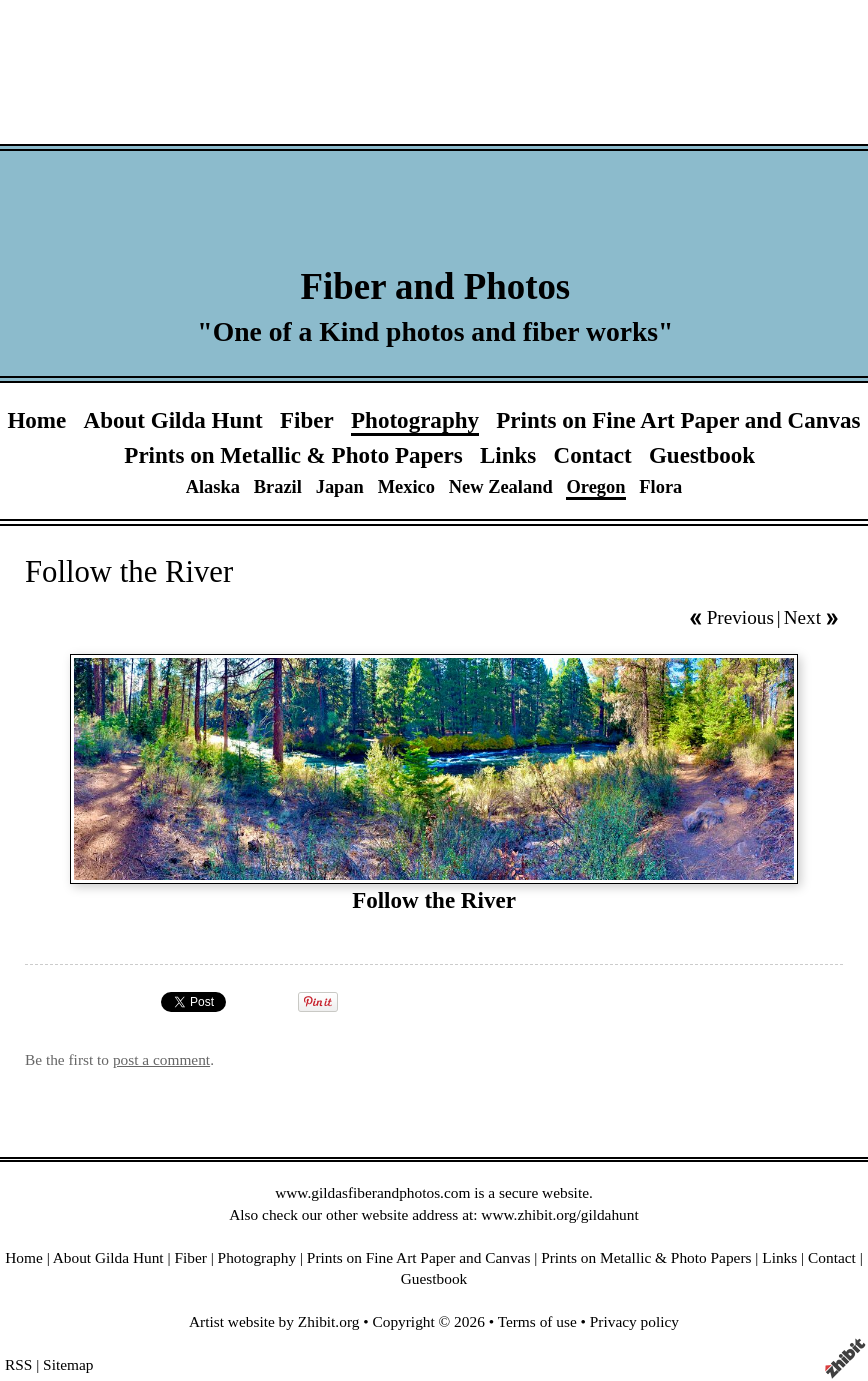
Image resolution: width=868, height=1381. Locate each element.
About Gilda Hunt (173, 420)
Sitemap (68, 1364)
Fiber (307, 420)
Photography (415, 420)
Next (802, 617)
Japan (340, 487)
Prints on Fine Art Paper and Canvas (678, 420)
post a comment (161, 1059)
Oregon (595, 487)
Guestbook (702, 455)
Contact (593, 455)
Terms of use (537, 1321)
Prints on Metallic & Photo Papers (293, 455)
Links (508, 455)
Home (36, 420)
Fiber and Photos (436, 286)
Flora (660, 487)
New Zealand (501, 487)
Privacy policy (634, 1321)
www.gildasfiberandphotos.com (372, 1192)
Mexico (406, 487)
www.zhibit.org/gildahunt (559, 1214)
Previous (740, 617)
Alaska (213, 487)
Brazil (278, 487)
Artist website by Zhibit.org (274, 1321)
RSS (18, 1364)
